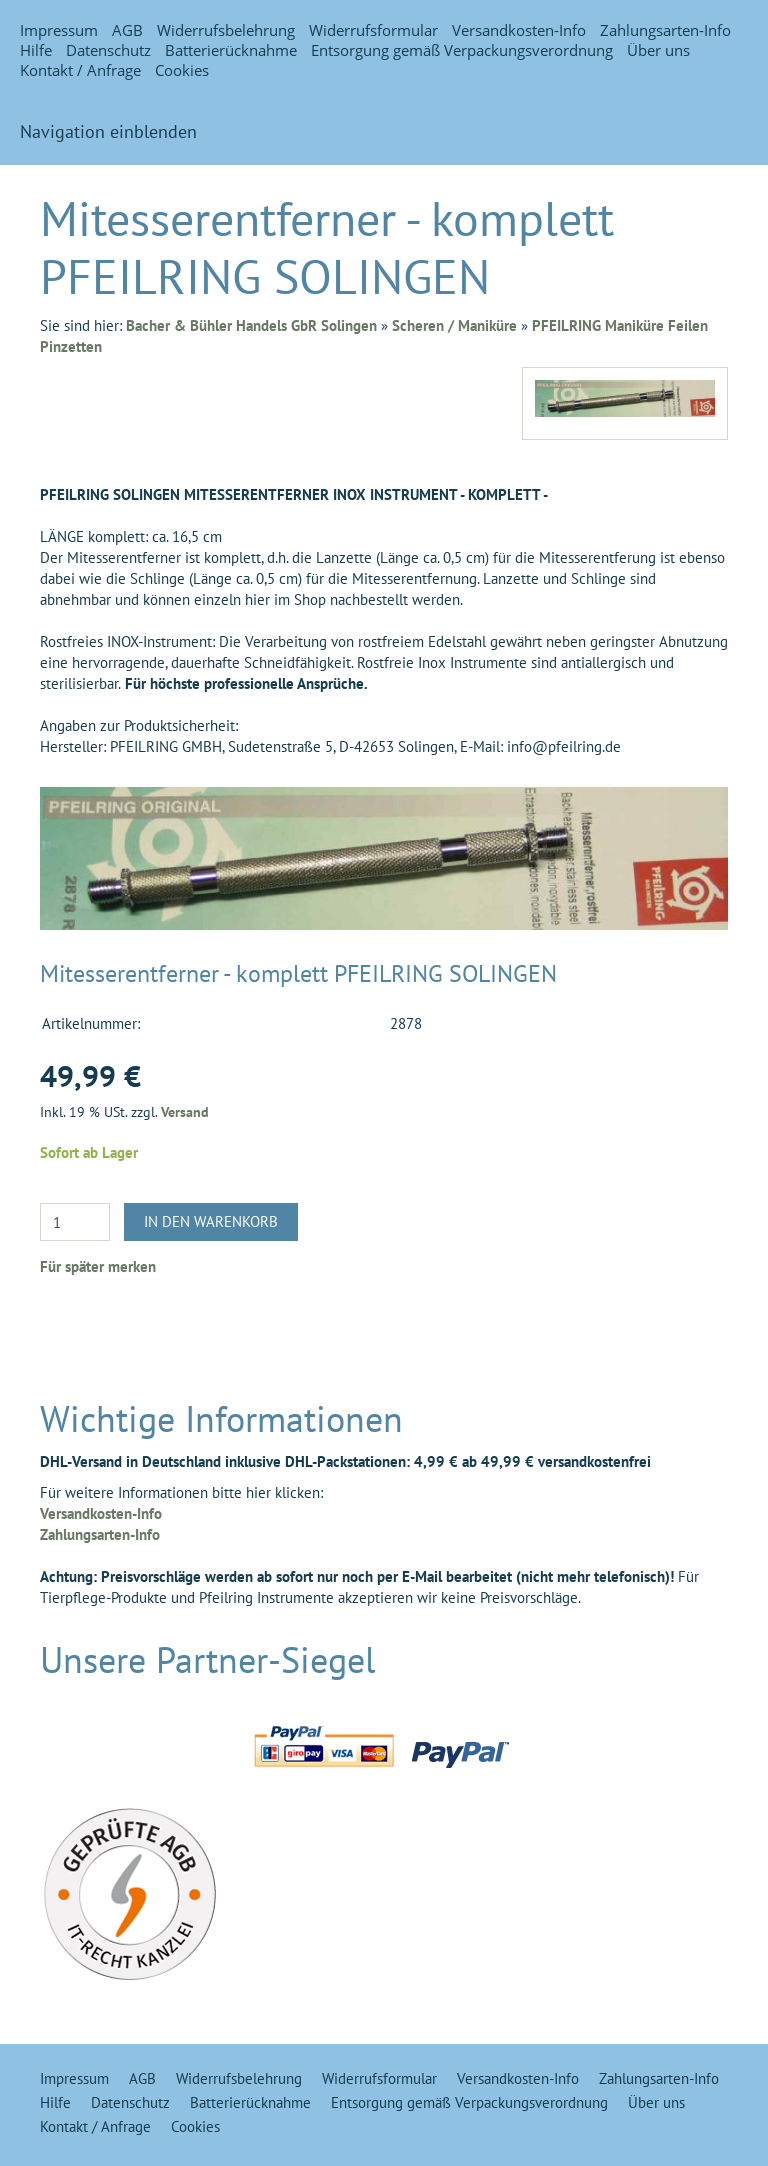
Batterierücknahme (231, 50)
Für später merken (98, 1266)
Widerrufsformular (373, 30)
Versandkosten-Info (519, 30)
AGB (127, 30)
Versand (185, 1112)
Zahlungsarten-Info (665, 30)
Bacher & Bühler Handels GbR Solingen (251, 325)
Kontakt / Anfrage (80, 70)
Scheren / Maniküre (454, 325)
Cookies (182, 70)
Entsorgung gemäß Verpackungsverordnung (462, 50)
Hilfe (36, 50)
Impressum (59, 30)
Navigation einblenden (108, 131)
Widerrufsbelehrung (226, 30)
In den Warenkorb (211, 1221)
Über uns (658, 50)
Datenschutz (108, 50)
